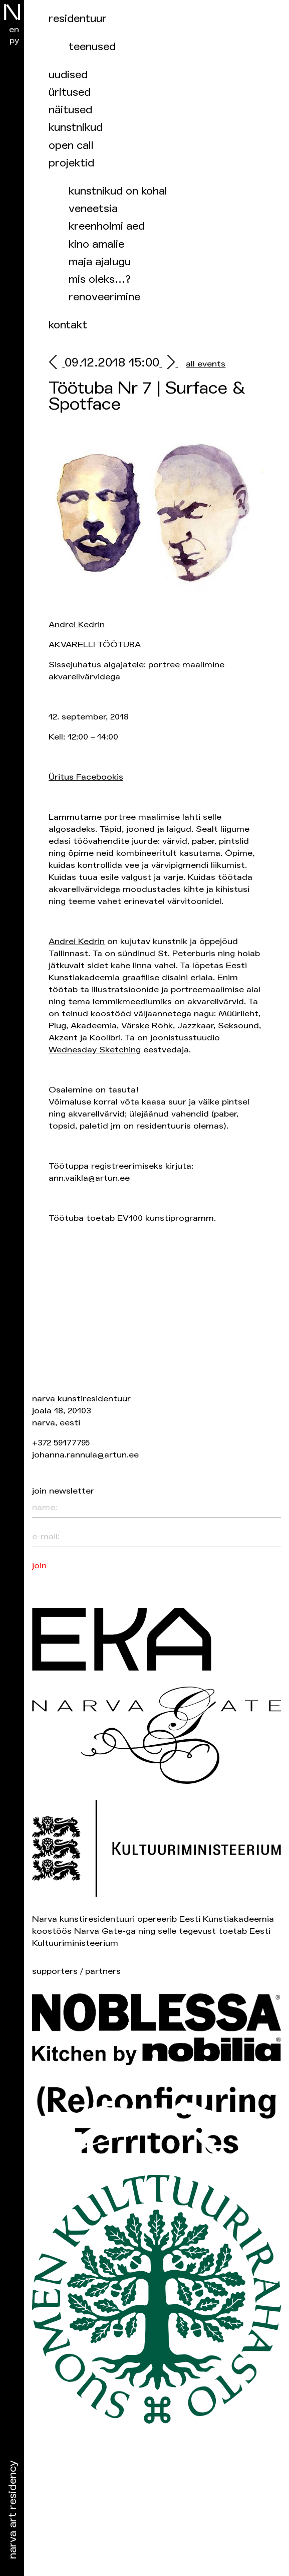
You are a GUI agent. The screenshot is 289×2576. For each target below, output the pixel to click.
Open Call (71, 145)
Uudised (68, 75)
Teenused (92, 47)
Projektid (71, 163)
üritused (70, 92)
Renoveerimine (104, 297)
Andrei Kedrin (77, 624)
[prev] (57, 364)
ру (14, 40)
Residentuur (78, 19)
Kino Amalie (96, 244)
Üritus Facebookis (86, 777)
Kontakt (68, 325)
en (14, 29)
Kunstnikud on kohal (118, 191)
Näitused (70, 110)
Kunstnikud (76, 127)
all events (205, 364)
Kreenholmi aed (107, 226)
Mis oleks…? (100, 279)
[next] (168, 364)
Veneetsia (93, 209)
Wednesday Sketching (95, 1049)
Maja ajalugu (100, 262)
